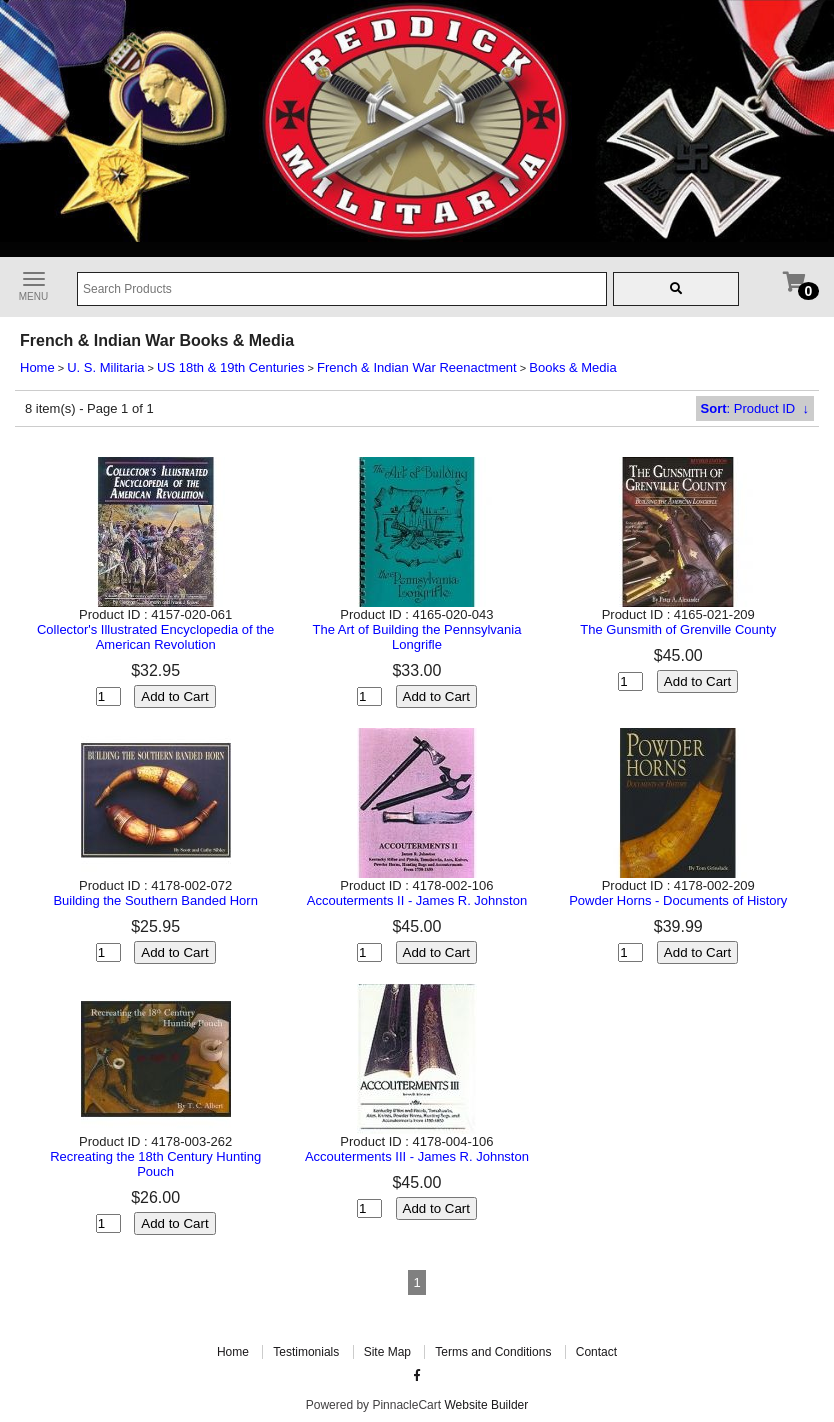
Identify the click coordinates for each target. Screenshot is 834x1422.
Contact (596, 1352)
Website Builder (486, 1405)
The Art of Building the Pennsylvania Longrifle (417, 637)
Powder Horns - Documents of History (678, 900)
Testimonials (306, 1352)
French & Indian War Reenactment (417, 367)
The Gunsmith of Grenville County (678, 629)
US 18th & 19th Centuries (230, 367)
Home (37, 367)
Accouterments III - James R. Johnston (417, 1156)
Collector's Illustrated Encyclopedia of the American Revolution (155, 637)
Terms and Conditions (493, 1352)
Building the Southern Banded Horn (155, 900)
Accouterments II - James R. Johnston (417, 900)
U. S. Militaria (105, 367)
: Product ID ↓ (755, 408)
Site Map (387, 1352)
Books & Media (572, 367)
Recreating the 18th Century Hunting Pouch (155, 1164)
